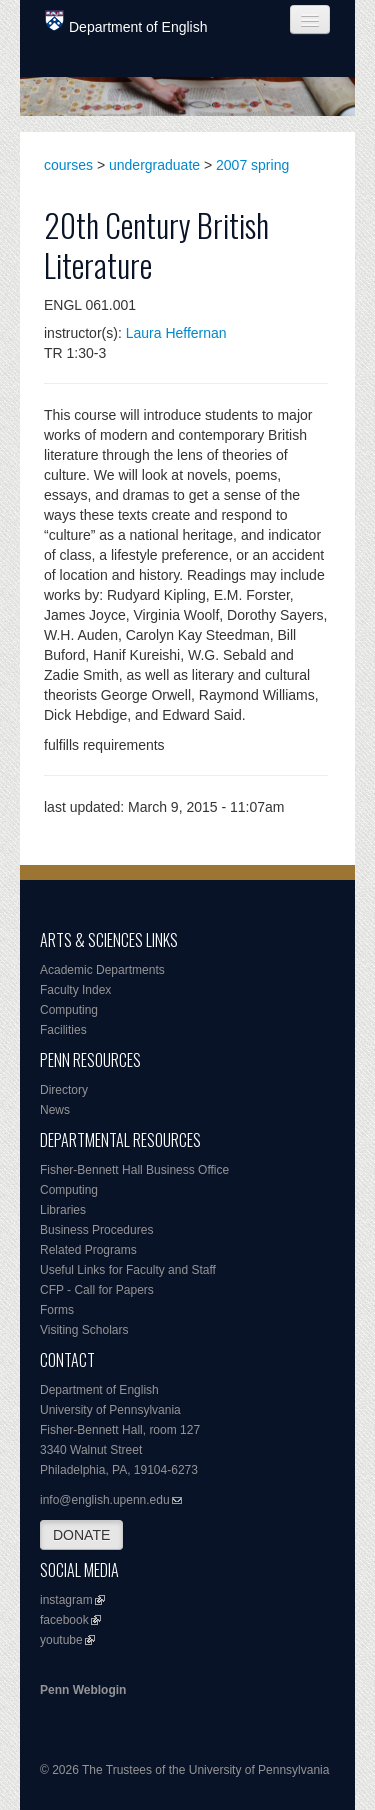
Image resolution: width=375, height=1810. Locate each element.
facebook (64, 1620)
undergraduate (154, 165)
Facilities (63, 1030)
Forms (57, 1310)
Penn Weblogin (83, 1690)
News (55, 1110)
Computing (69, 1010)
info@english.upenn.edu (105, 1500)
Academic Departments (102, 970)
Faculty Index (75, 990)
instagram (66, 1600)
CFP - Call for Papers (97, 1290)
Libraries (63, 1210)
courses (68, 165)
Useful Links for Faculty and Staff (128, 1270)
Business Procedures (96, 1230)
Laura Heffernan (176, 333)
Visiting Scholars (84, 1330)
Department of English (126, 22)
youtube (61, 1640)
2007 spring (252, 165)
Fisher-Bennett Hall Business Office (134, 1170)
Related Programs (88, 1250)
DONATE (81, 1535)
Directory (64, 1090)
